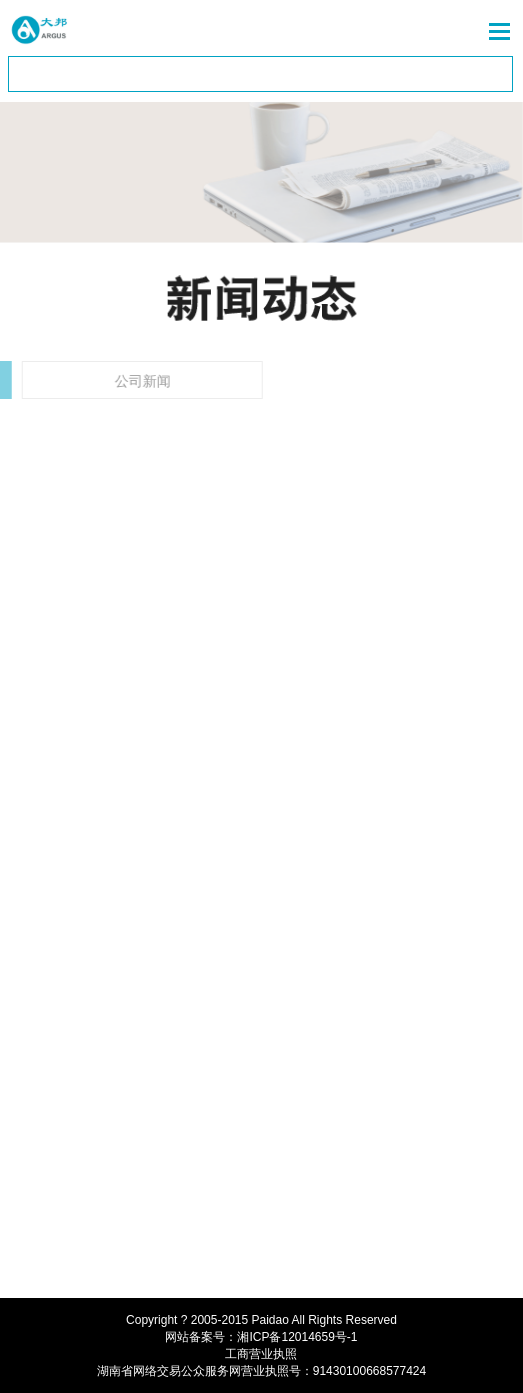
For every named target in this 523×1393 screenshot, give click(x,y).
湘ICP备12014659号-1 (297, 1337)
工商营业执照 (261, 1354)
